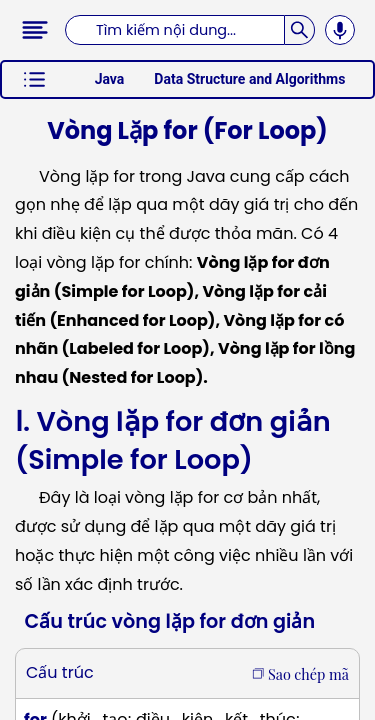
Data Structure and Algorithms (249, 79)
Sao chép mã (300, 674)
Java (110, 79)
